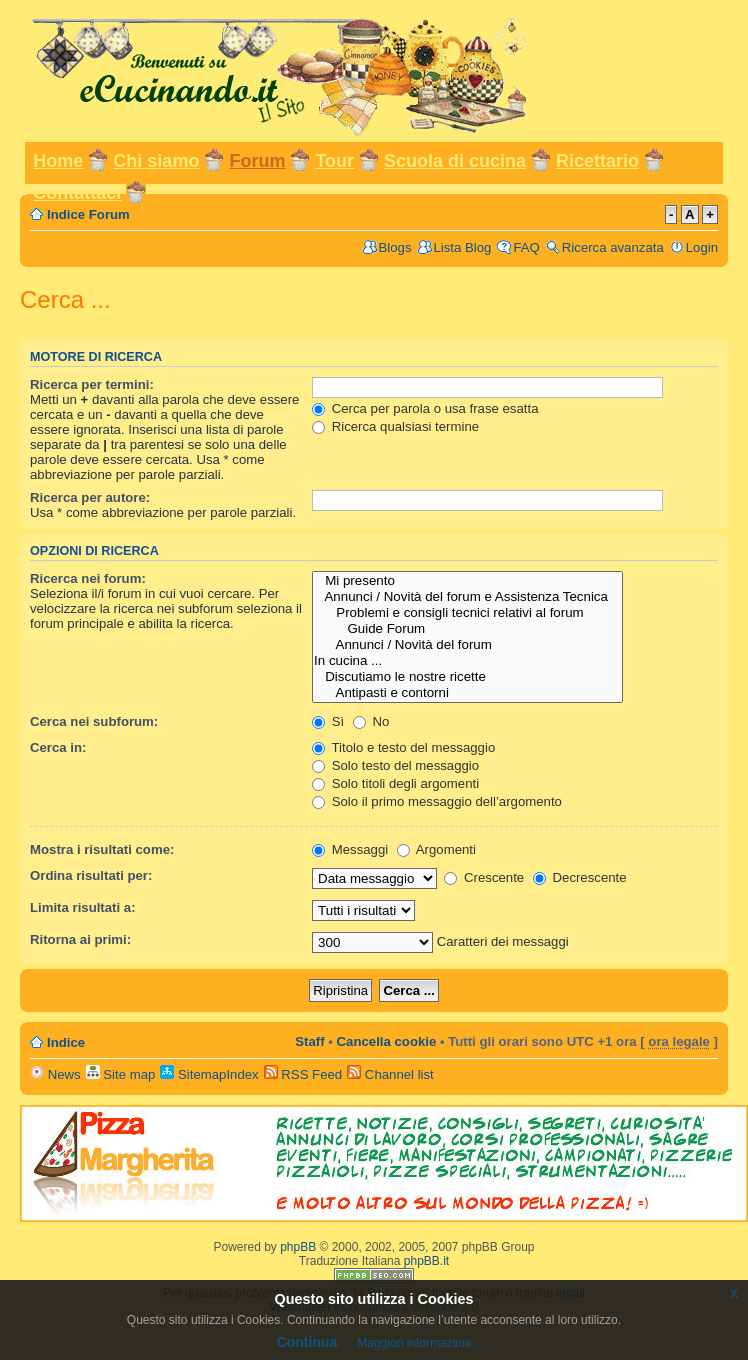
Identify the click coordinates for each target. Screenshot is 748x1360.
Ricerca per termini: (92, 384)
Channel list (390, 1074)
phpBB (298, 1247)
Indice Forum (88, 214)
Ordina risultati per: (91, 875)
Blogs (395, 247)
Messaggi (350, 849)
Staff (309, 1041)
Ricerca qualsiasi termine (395, 426)
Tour (334, 161)
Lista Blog (463, 247)
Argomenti (436, 849)
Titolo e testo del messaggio (403, 747)
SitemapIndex (209, 1074)
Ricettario (597, 161)
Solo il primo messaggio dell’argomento (437, 801)
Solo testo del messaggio (395, 765)
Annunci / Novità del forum (467, 645)
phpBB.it (426, 1261)
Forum (257, 161)
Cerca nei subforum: (94, 721)
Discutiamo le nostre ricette (467, 677)
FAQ (526, 247)
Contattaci (77, 193)
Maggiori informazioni (414, 1343)
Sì (328, 721)
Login (702, 247)
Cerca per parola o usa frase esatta (425, 408)
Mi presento (467, 581)
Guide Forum (467, 629)
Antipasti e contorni (467, 693)
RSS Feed (303, 1074)
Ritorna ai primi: (80, 939)
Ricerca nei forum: (88, 578)
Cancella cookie (387, 1041)
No (371, 721)
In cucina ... (467, 661)
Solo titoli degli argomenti (395, 783)
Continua (307, 1342)
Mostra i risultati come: (102, 849)
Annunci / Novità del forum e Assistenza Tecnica (467, 597)
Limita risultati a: (83, 907)
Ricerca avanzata (613, 247)
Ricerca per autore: (90, 497)
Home (58, 161)
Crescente (484, 877)
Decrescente (580, 877)
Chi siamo (156, 161)
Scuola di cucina (455, 161)
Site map (121, 1074)
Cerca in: (58, 747)
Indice (66, 1042)
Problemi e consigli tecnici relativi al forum (467, 613)
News (55, 1074)
